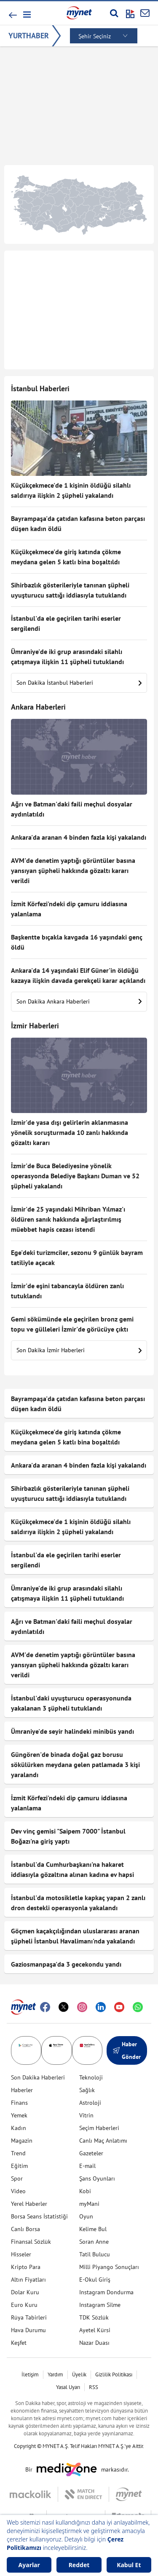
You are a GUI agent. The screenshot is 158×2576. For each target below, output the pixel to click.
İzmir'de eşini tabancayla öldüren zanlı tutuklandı (67, 1290)
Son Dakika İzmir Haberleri (79, 1350)
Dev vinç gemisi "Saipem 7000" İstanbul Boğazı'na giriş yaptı (68, 1836)
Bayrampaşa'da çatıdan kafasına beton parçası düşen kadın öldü (78, 523)
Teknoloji (91, 2077)
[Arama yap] (114, 13)
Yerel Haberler (29, 2204)
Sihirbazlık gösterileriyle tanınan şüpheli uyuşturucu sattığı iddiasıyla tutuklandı (70, 590)
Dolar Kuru (25, 2292)
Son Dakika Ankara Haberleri (79, 1001)
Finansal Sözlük (31, 2241)
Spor (17, 2178)
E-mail (87, 2166)
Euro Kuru (24, 2305)
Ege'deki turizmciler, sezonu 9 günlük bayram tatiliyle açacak (77, 1257)
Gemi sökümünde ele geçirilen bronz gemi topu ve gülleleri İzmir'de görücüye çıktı (72, 1324)
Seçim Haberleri (99, 2128)
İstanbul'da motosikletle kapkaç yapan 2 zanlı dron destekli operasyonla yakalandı (78, 1902)
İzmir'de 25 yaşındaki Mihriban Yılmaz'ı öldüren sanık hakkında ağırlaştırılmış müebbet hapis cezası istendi (68, 1219)
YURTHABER (28, 35)
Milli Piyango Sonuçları (109, 2267)
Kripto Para (25, 2267)
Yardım (55, 2374)
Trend (18, 2153)
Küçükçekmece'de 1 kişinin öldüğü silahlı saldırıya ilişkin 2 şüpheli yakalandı (71, 490)
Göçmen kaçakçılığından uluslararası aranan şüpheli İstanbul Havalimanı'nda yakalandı (75, 1936)
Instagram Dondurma (106, 2292)
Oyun (86, 2216)
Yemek (19, 2115)
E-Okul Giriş (94, 2279)
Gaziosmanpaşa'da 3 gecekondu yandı (66, 1964)
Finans (19, 2102)
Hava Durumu (28, 2330)
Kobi (85, 2191)
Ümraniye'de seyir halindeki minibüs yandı (72, 1731)
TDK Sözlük (94, 2317)
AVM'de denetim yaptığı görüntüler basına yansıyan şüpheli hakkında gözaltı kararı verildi (73, 870)
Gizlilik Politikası (113, 2374)
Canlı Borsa (25, 2229)
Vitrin (86, 2115)
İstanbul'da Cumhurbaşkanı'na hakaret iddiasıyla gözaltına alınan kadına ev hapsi (72, 1869)
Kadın (18, 2128)
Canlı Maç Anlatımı (103, 2140)
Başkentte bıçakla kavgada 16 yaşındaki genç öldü (76, 942)
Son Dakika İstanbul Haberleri (79, 682)
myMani (89, 2204)
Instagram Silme (100, 2305)
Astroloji (90, 2102)
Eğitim (19, 2166)
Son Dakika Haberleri (38, 2077)
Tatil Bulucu (94, 2254)
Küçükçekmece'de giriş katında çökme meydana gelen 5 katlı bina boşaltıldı (66, 556)
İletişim (30, 2374)
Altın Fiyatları (28, 2279)
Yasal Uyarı (68, 2387)
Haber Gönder (127, 2050)
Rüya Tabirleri (29, 2317)
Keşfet (19, 2342)
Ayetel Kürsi (94, 2330)
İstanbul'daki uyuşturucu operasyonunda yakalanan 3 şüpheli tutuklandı (71, 1703)
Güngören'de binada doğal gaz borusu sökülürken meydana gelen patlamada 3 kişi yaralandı (75, 1764)
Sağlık (87, 2090)
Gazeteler (91, 2153)
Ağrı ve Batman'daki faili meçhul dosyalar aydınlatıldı (71, 809)
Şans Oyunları (97, 2178)
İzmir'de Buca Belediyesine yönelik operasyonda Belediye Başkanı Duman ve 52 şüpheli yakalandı (75, 1175)
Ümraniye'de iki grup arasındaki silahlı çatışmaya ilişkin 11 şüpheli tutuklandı (67, 656)
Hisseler (21, 2254)
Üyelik (79, 2374)
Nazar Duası (94, 2342)
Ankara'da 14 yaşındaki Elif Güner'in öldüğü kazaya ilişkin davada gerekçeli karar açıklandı (78, 975)
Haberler (22, 2090)
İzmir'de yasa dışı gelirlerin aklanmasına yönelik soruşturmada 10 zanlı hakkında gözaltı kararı (69, 1132)
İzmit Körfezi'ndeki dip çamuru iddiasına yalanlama (69, 909)
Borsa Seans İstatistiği (39, 2216)
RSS (93, 2387)
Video (18, 2191)
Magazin (21, 2140)
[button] (26, 14)
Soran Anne (94, 2241)
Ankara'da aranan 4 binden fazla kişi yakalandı (78, 837)
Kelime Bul (93, 2229)
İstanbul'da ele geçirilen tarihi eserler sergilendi (66, 623)
